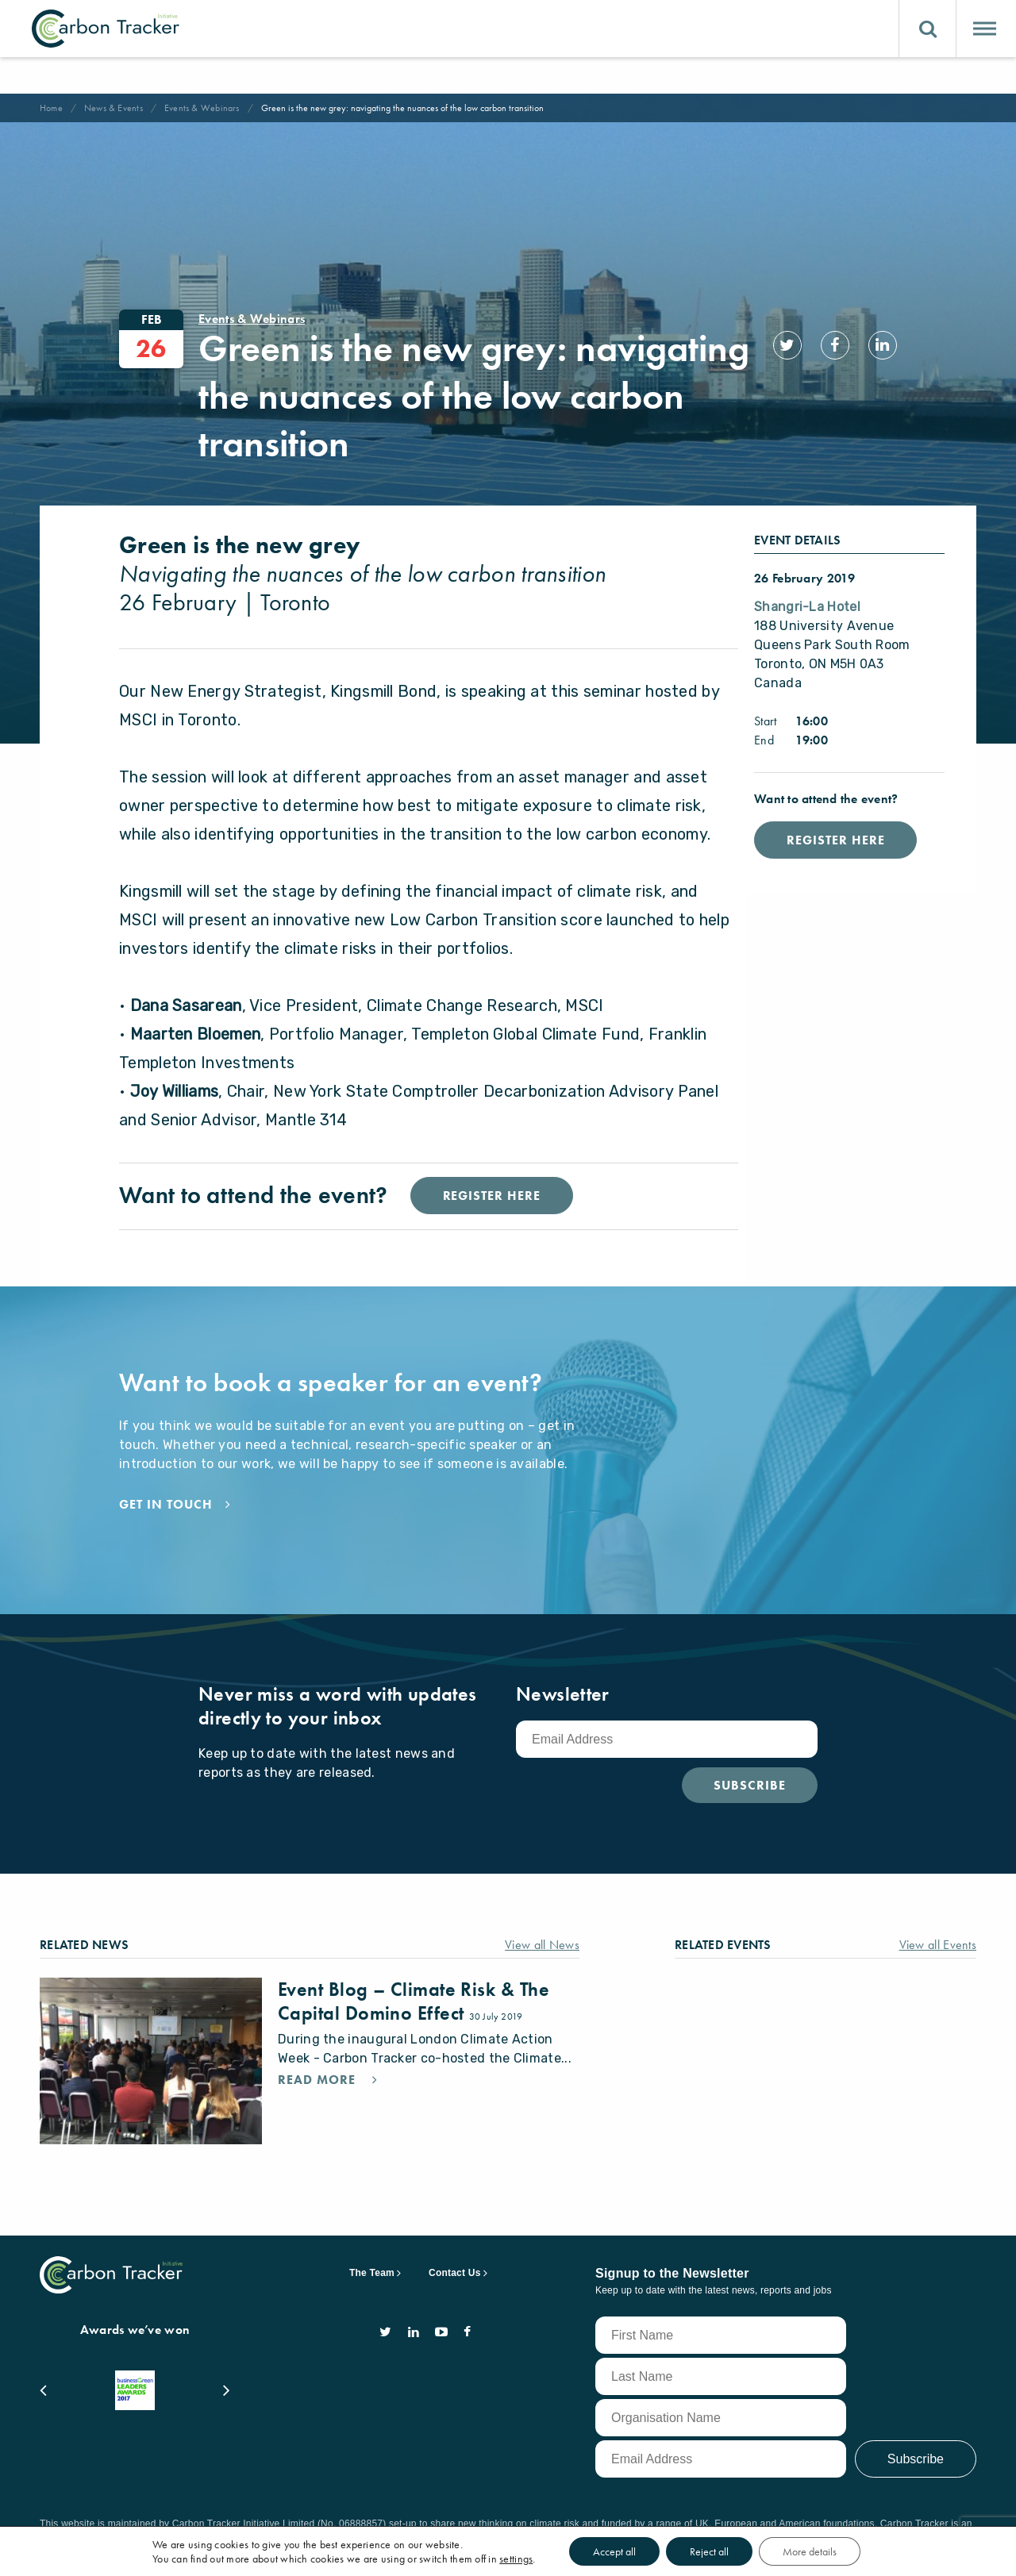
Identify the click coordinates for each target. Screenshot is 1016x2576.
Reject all (737, 2551)
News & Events (118, 107)
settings (532, 2558)
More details (844, 2551)
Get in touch (169, 1536)
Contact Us (455, 2268)
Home (53, 107)
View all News (538, 1976)
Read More (322, 2130)
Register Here (843, 840)
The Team (371, 2268)
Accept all (637, 2551)
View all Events (931, 1976)
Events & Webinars (213, 107)
